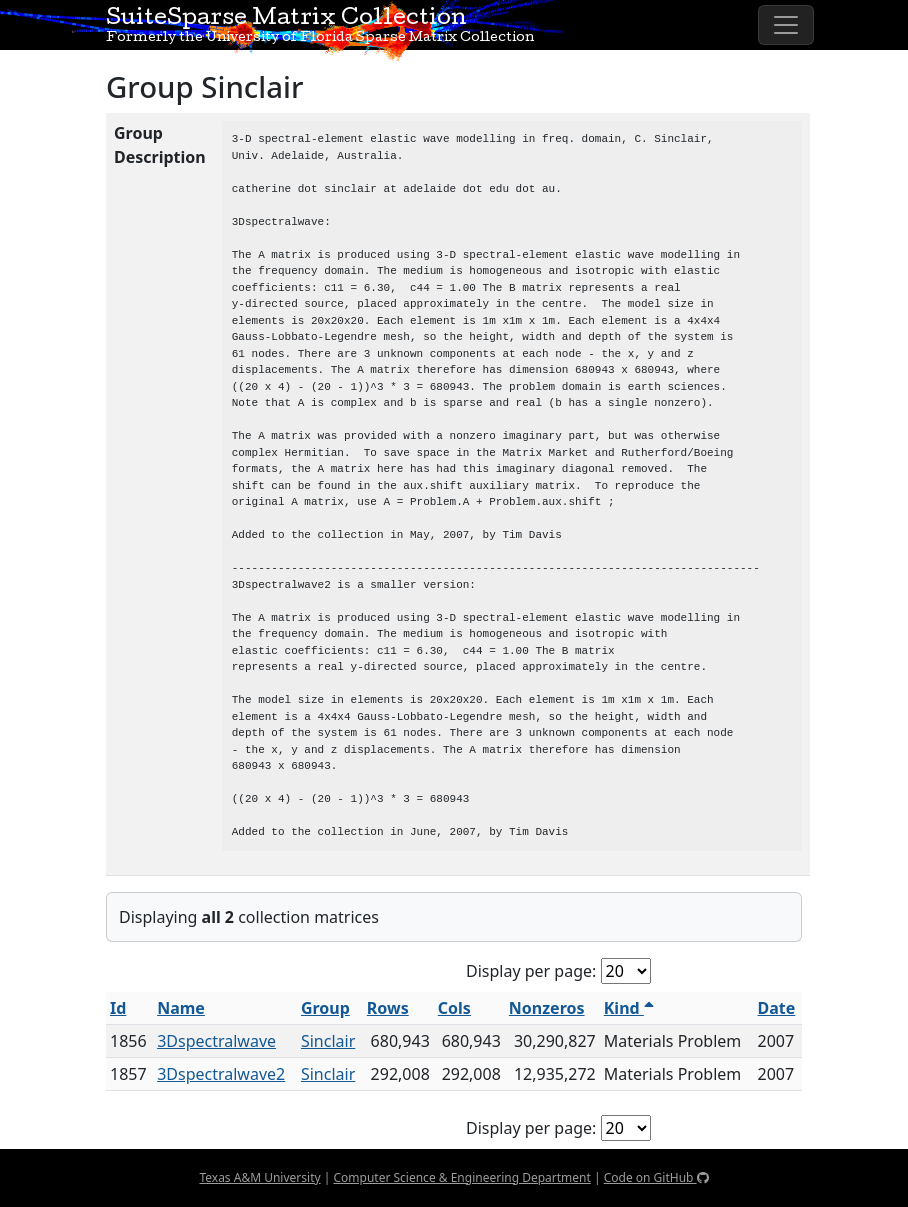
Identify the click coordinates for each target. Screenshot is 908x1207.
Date (777, 1008)
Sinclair (328, 1041)
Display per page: (531, 971)
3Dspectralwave (216, 1041)
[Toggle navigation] (786, 25)
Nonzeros (547, 1008)
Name (181, 1008)
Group (325, 1008)
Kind (629, 1008)
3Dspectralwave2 (221, 1074)
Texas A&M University (259, 1177)
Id (118, 1008)
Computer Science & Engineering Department (461, 1177)
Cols (454, 1008)
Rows (388, 1008)
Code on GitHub (656, 1177)
